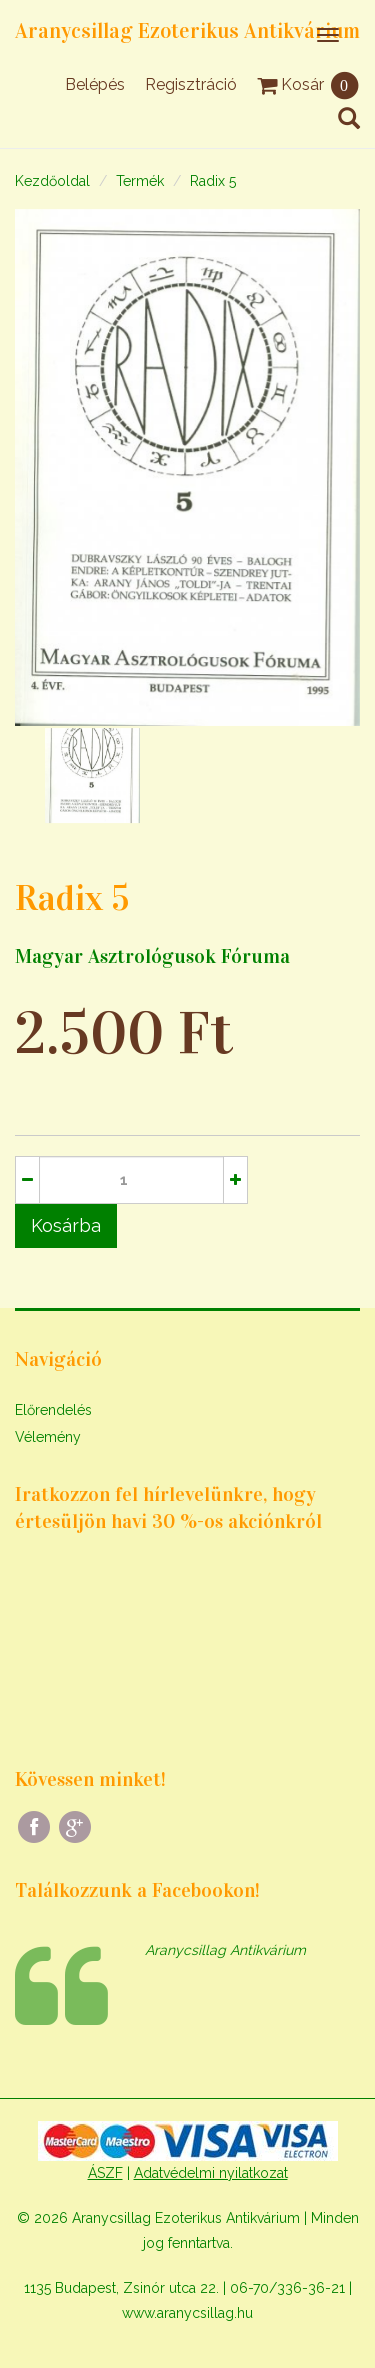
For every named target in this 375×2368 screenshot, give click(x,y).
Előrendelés (53, 1410)
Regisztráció (191, 84)
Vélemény (48, 1437)
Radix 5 (213, 181)
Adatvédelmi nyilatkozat (211, 2173)
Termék (140, 181)
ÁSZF (105, 2173)
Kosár (308, 84)
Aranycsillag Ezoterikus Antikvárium (187, 31)
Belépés (95, 84)
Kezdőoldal (52, 181)
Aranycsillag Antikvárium (225, 1950)
